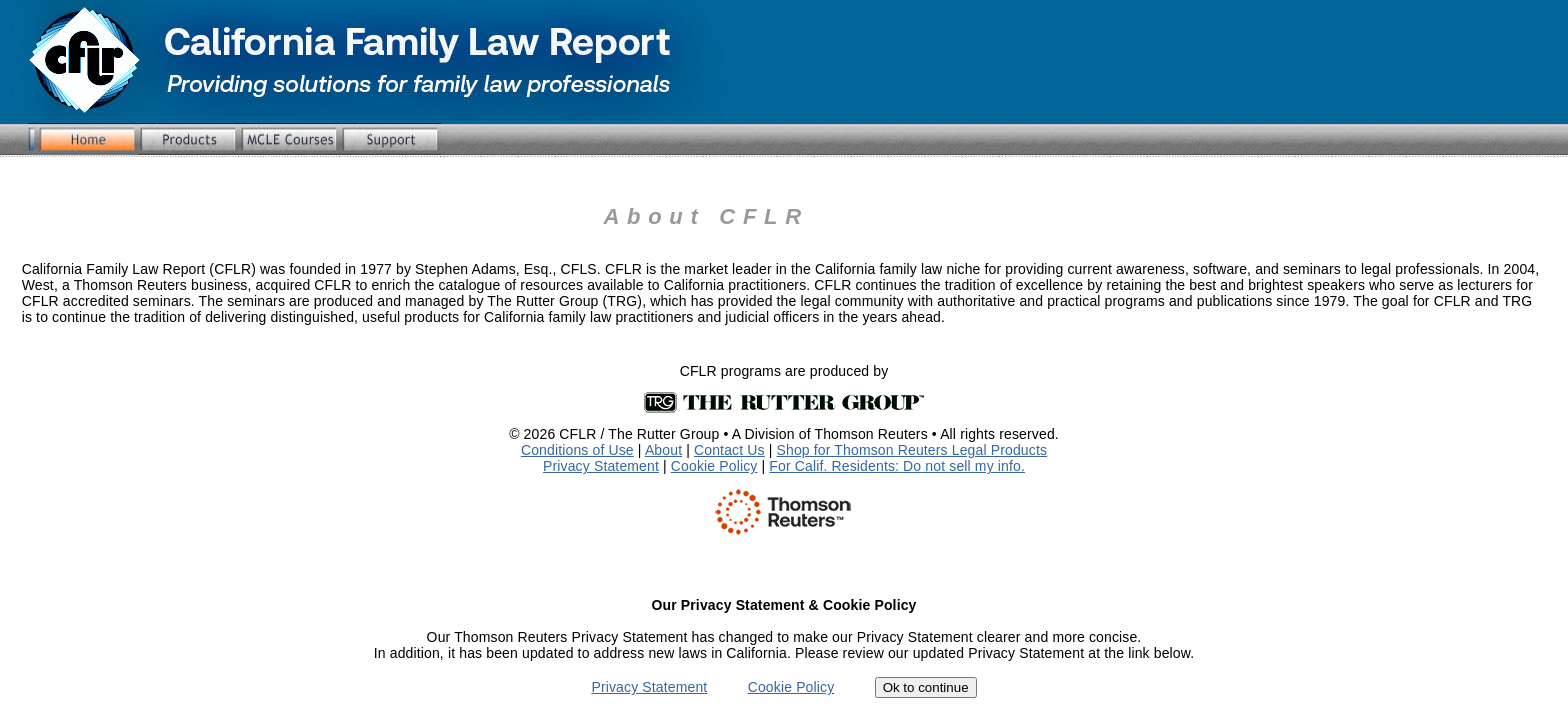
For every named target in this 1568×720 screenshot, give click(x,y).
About (663, 450)
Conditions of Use (577, 450)
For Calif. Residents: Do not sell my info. (897, 466)
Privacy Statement (601, 466)
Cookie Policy (714, 466)
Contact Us (729, 450)
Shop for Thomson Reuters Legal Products (912, 450)
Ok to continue (926, 687)
